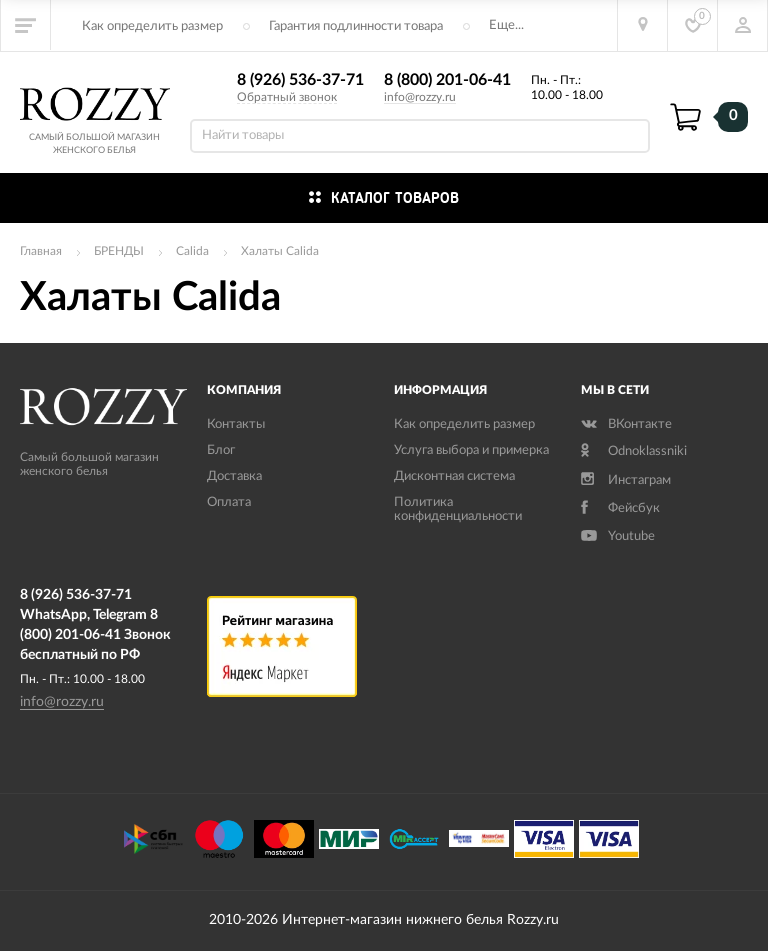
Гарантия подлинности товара (356, 26)
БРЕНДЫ (119, 251)
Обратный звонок (287, 97)
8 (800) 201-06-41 (447, 80)
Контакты (236, 424)
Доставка (234, 476)
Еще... (506, 25)
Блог (221, 450)
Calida (192, 251)
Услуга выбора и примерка (471, 450)
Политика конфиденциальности (458, 509)
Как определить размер (152, 26)
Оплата (229, 502)
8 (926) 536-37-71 (300, 80)
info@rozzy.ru (420, 97)
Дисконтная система (454, 476)
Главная (41, 251)
